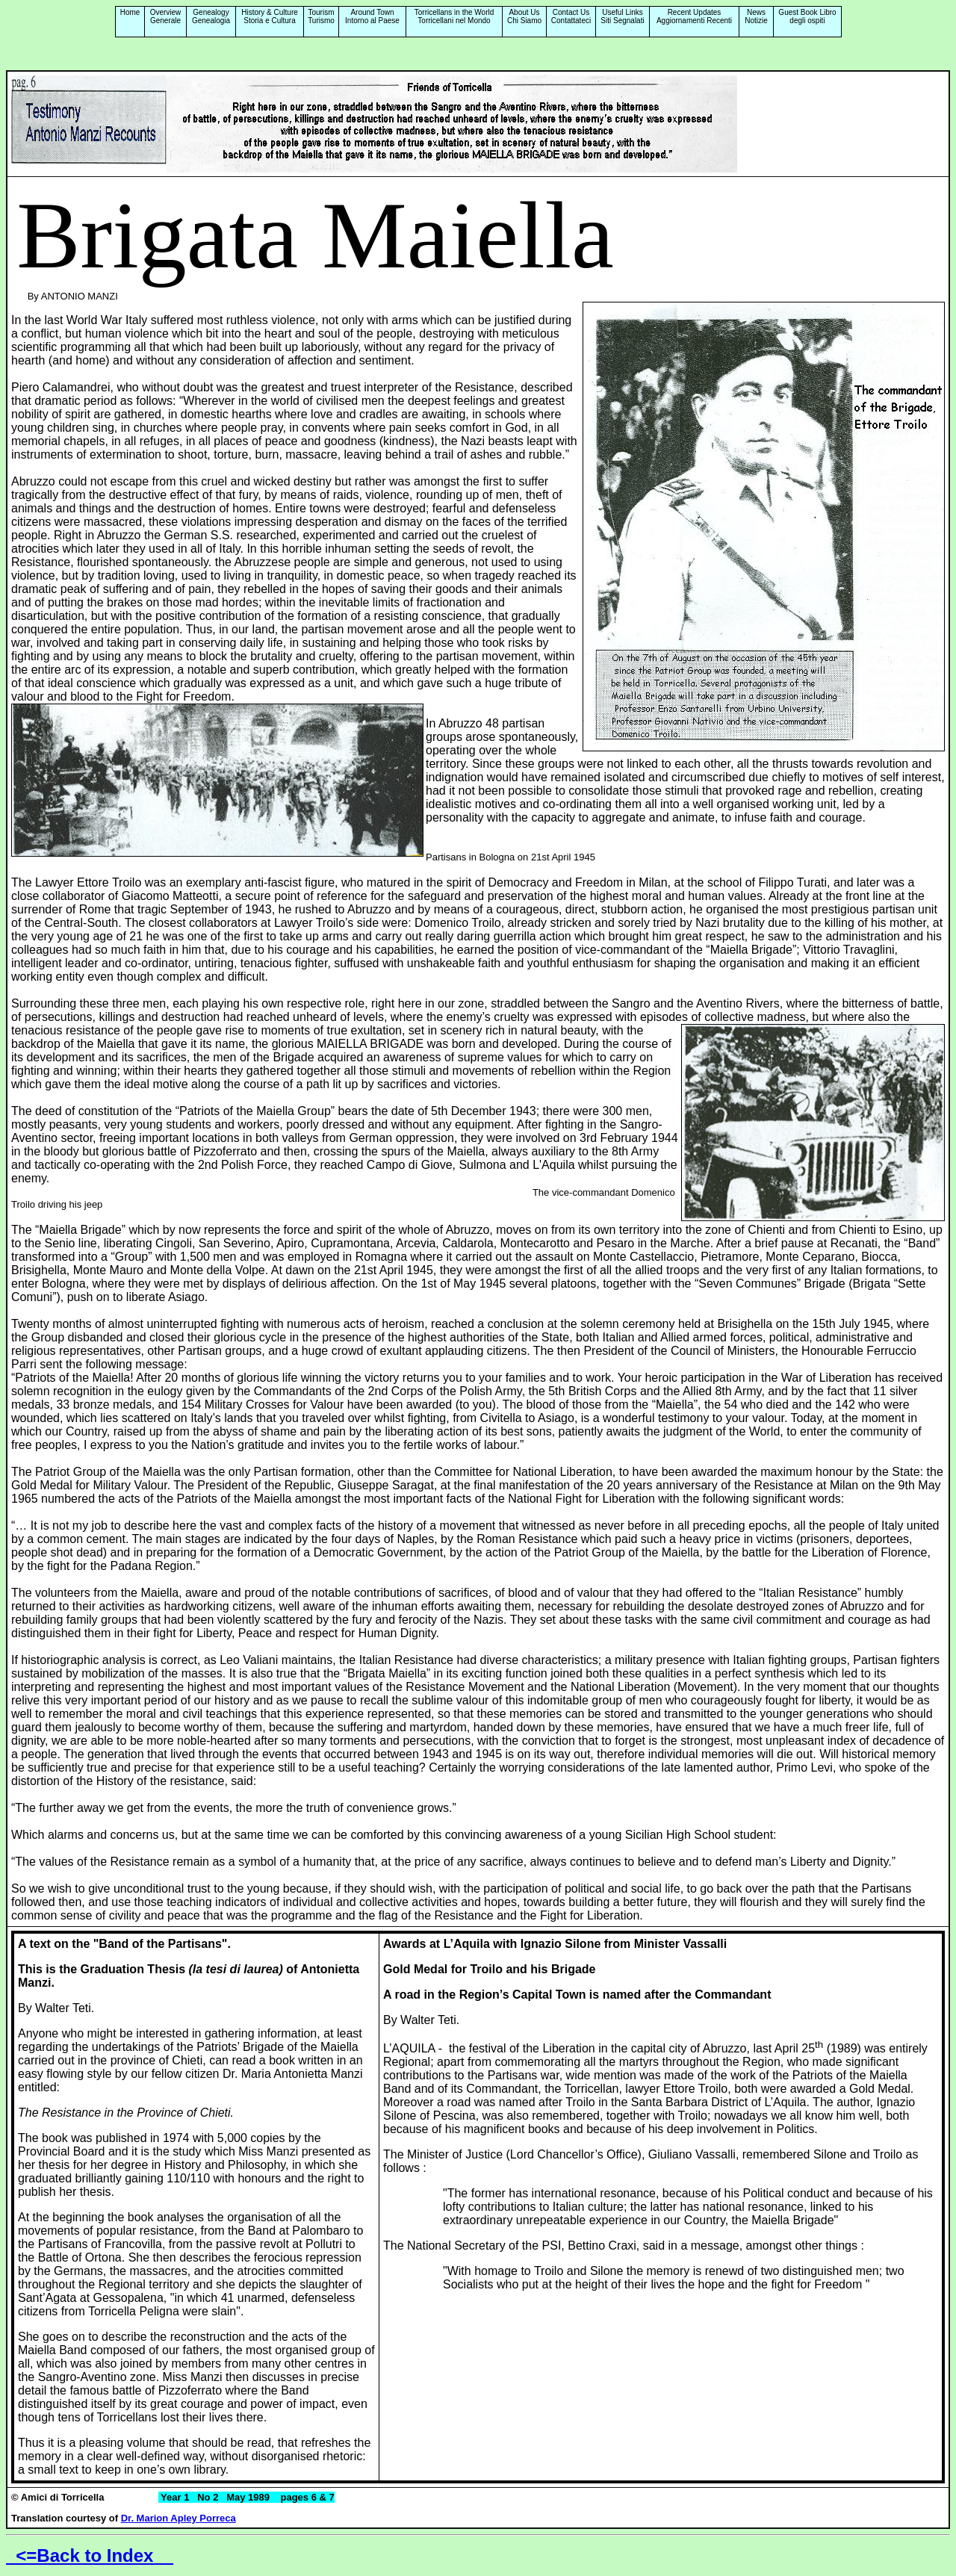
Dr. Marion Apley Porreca (178, 2518)
